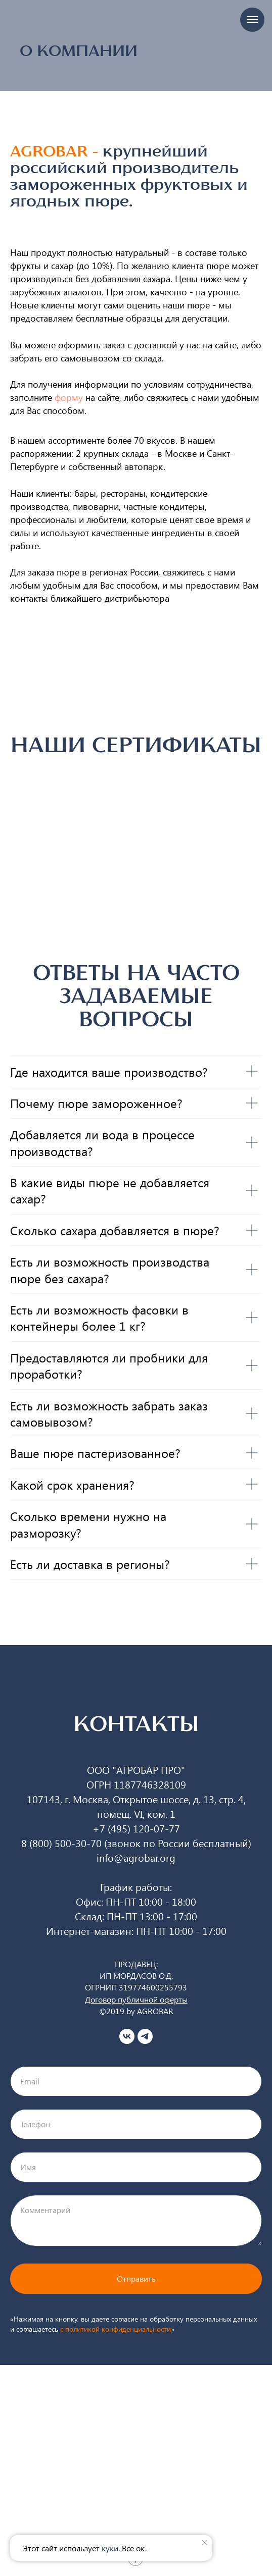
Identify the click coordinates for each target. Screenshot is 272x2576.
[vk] (126, 2036)
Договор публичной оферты (136, 1999)
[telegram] (145, 2036)
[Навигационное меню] (252, 19)
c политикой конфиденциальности (115, 2329)
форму (69, 397)
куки (110, 2548)
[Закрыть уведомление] (205, 2543)
